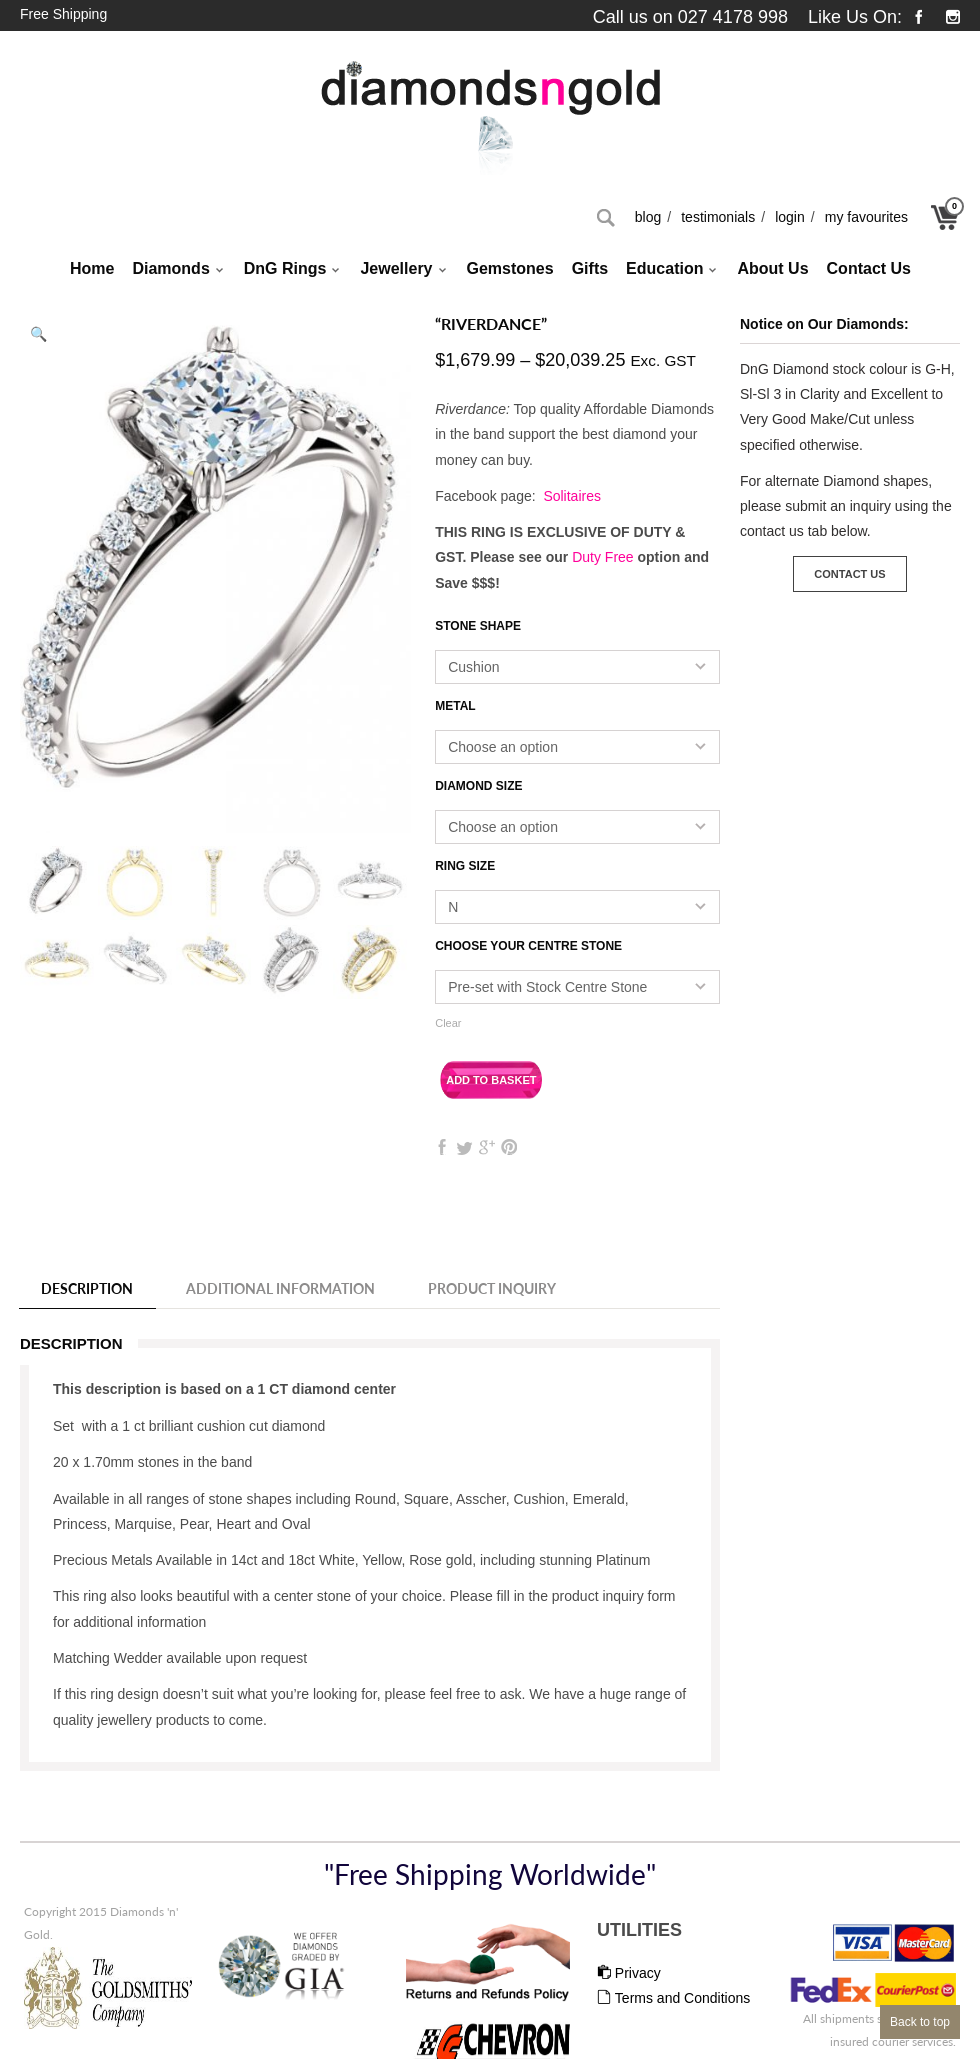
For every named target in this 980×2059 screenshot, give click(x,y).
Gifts (590, 268)
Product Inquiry (492, 1288)
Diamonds (178, 270)
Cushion (473, 667)
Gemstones (510, 268)
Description (87, 1288)
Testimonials (718, 217)
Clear (448, 1023)
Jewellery (403, 270)
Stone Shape (478, 626)
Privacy (629, 1973)
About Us (772, 268)
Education (672, 270)
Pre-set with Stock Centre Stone (547, 987)
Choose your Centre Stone (528, 946)
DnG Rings (293, 270)
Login (790, 217)
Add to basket (491, 1080)
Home (92, 268)
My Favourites (866, 217)
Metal (455, 706)
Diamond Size (478, 786)
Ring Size (465, 866)
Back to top (920, 2022)
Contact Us (869, 268)
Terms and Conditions (673, 1998)
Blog (648, 217)
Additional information (280, 1288)
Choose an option (503, 747)
